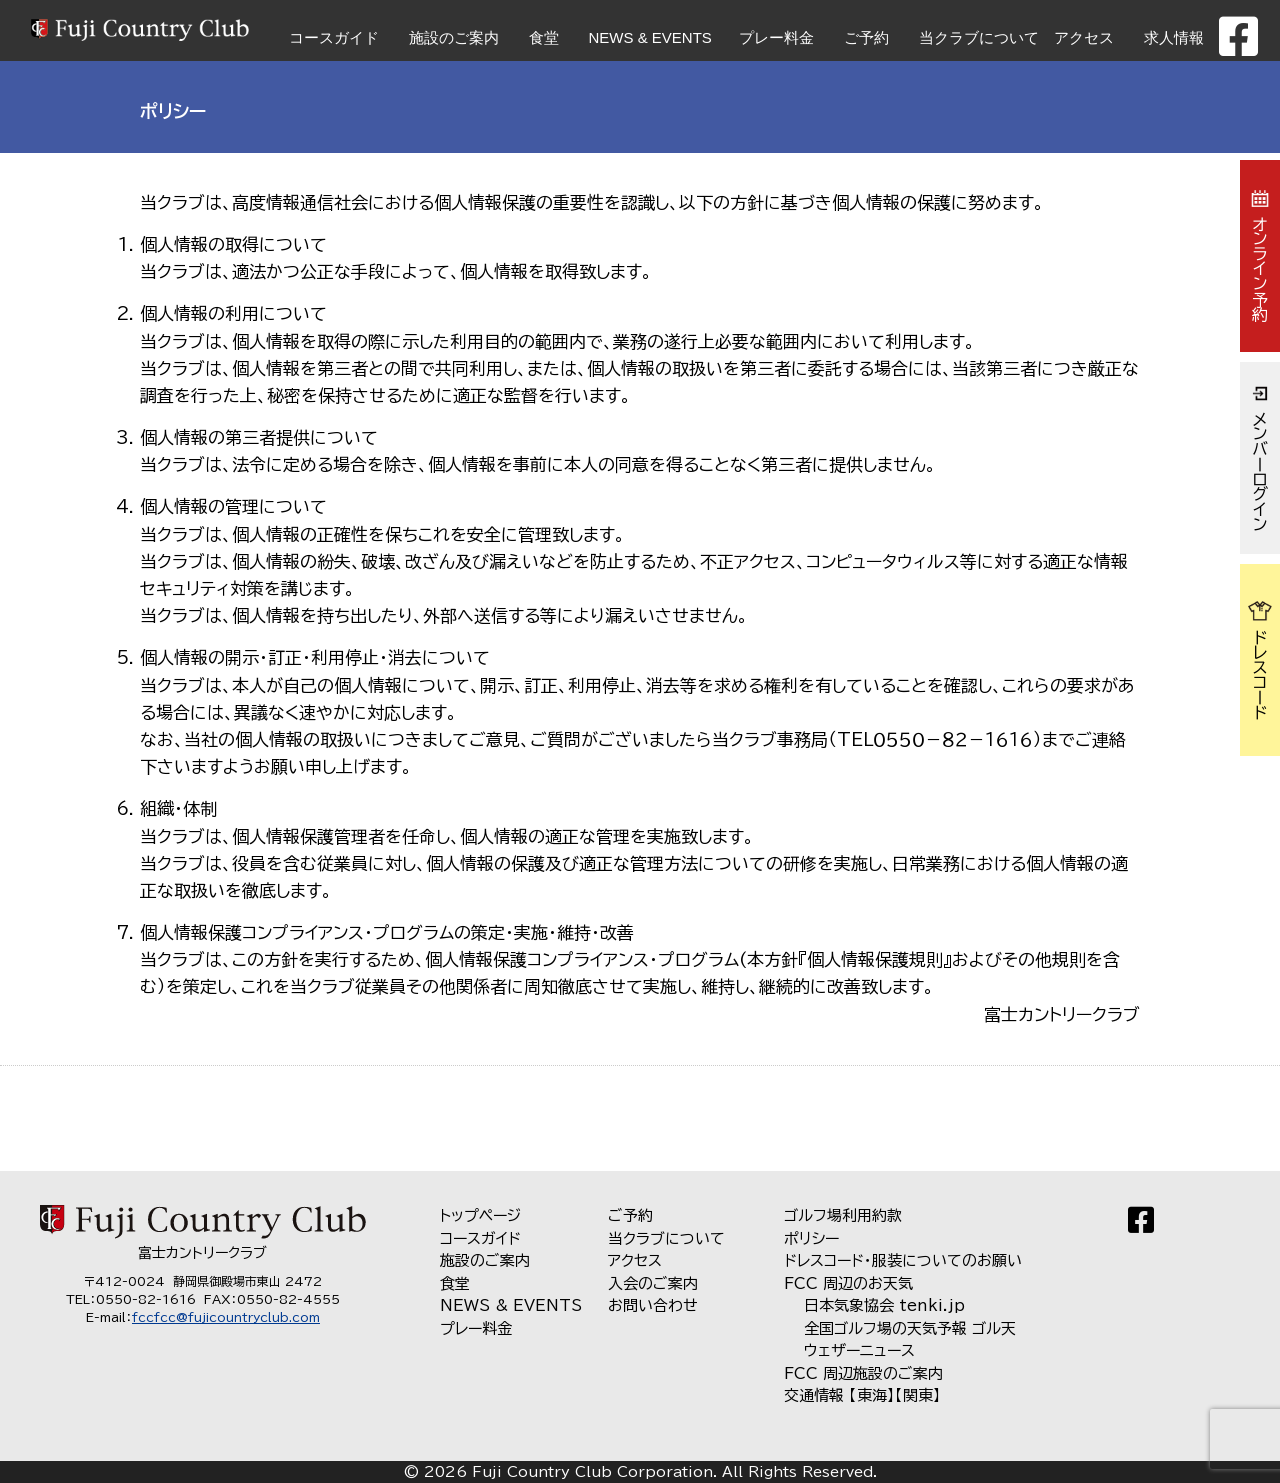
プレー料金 (776, 37)
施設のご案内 (454, 37)
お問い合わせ (653, 1305)
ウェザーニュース (859, 1350)
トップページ (480, 1215)
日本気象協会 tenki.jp (884, 1305)
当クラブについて (979, 37)
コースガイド (334, 37)
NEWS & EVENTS (650, 37)
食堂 (544, 37)
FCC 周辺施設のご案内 (863, 1373)
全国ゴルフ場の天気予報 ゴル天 (910, 1328)
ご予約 (866, 37)
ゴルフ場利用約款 (843, 1215)
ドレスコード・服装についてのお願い (903, 1260)
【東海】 (872, 1395)
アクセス (1084, 37)
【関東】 (918, 1395)
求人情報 (1174, 37)
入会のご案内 (653, 1283)
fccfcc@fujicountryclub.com (226, 1317)
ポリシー (811, 1238)
